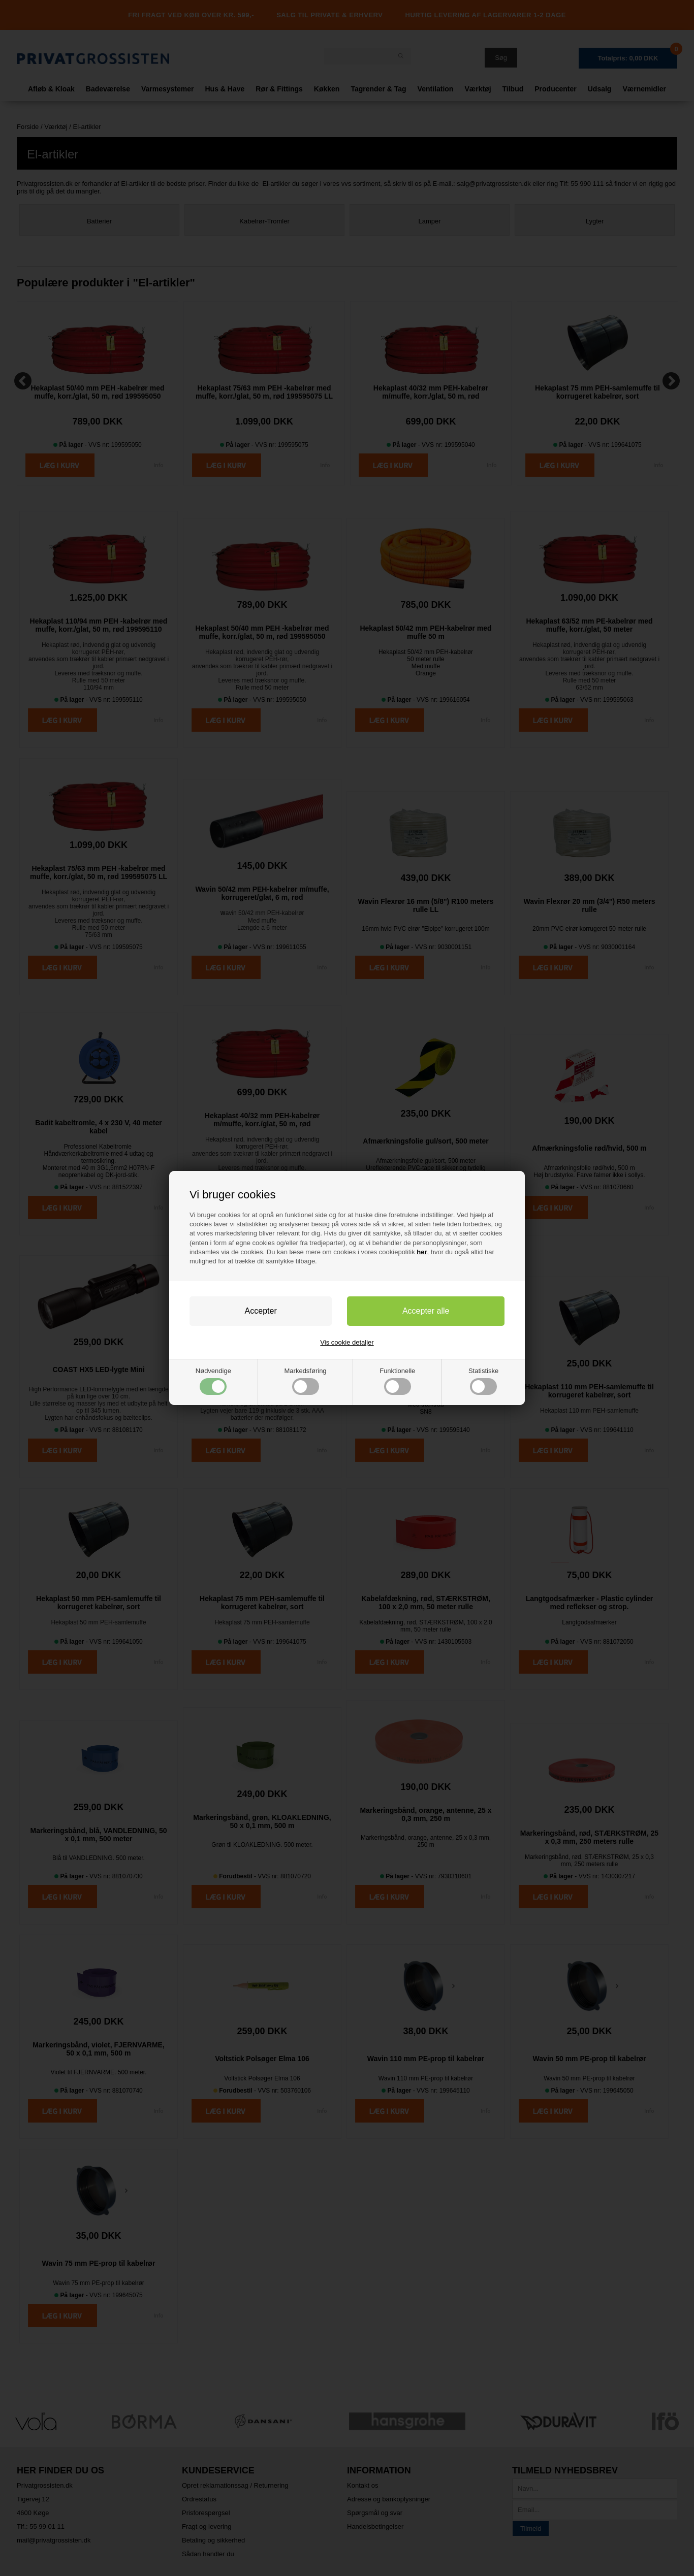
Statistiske (483, 1381)
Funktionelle (397, 1381)
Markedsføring (306, 1381)
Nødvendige (213, 1381)
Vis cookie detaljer (346, 1342)
